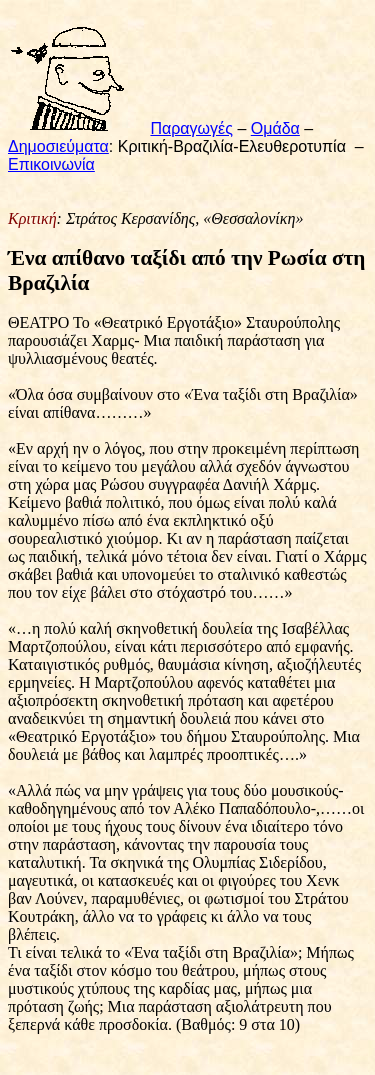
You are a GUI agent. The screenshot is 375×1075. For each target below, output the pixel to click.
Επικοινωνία (51, 164)
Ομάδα (275, 128)
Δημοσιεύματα (58, 146)
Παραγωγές (191, 128)
